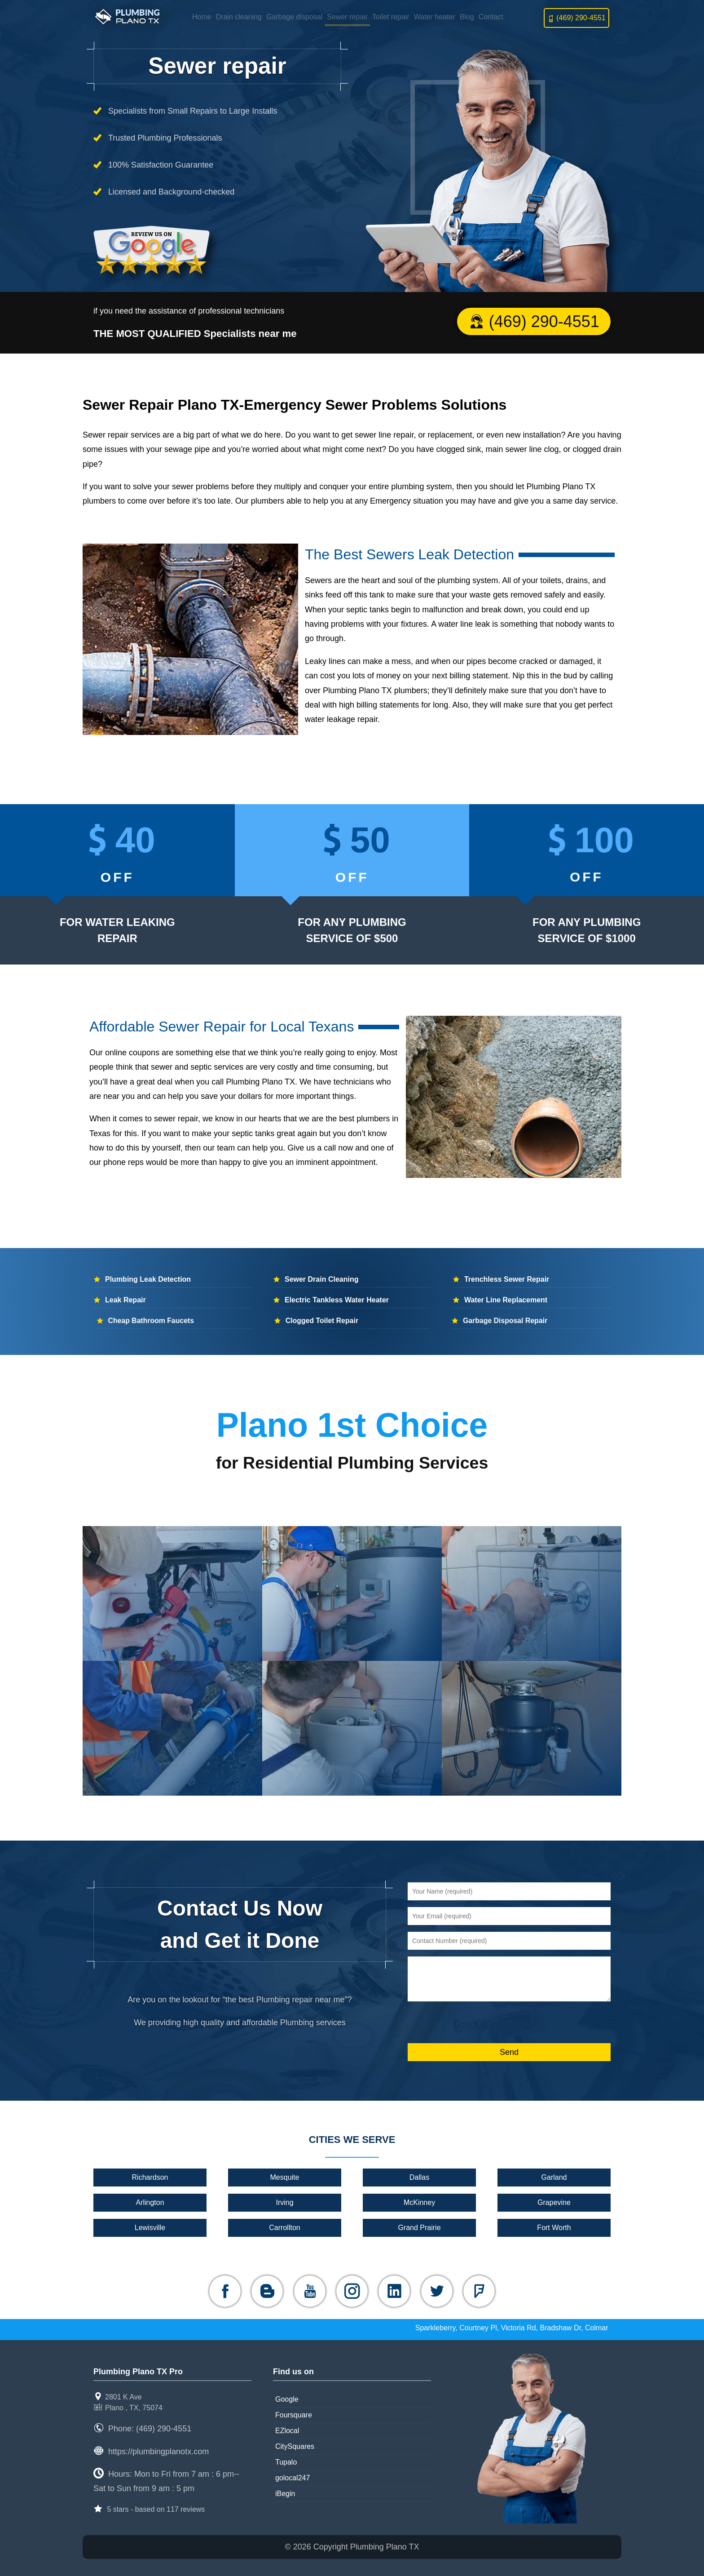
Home (201, 17)
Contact (491, 17)
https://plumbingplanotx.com (158, 2451)
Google (287, 2399)
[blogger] (267, 2291)
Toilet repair (390, 17)
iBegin (285, 2493)
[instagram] (351, 2291)
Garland (554, 2177)
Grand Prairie (419, 2227)
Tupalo (286, 2462)
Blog (467, 17)
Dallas (419, 2177)
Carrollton (285, 2227)
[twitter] (436, 2291)
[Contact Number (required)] (509, 1941)
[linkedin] (394, 2291)
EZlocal (287, 2430)
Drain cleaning (239, 17)
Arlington (149, 2202)
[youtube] (309, 2291)
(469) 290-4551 (576, 18)
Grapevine (554, 2202)
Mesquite (285, 2177)
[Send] (509, 2052)
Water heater (434, 17)
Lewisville (150, 2227)
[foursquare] (479, 2291)
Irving (284, 2202)
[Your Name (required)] (509, 1891)
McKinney (419, 2202)
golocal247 (292, 2478)
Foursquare (293, 2415)
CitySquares (294, 2446)
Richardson (150, 2177)
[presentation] (476, 2023)
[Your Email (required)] (509, 1916)
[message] (509, 1978)
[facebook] (224, 2291)
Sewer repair (347, 17)
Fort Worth (554, 2227)
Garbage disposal (294, 17)
